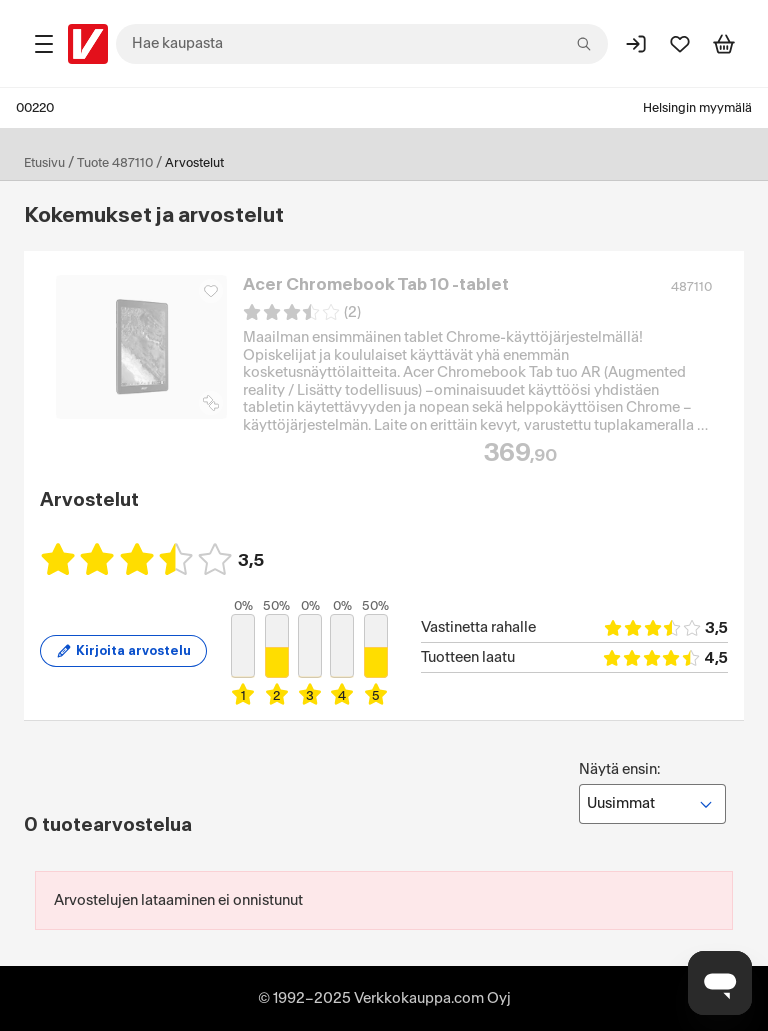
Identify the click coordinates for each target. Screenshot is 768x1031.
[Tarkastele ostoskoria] (724, 44)
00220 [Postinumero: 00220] (35, 108)
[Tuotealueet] (44, 44)
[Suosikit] (680, 44)
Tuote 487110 (115, 163)
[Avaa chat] (720, 983)
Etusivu (44, 163)
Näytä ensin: (652, 793)
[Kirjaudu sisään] (636, 44)
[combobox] (362, 44)
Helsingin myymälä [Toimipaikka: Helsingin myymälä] (697, 108)
